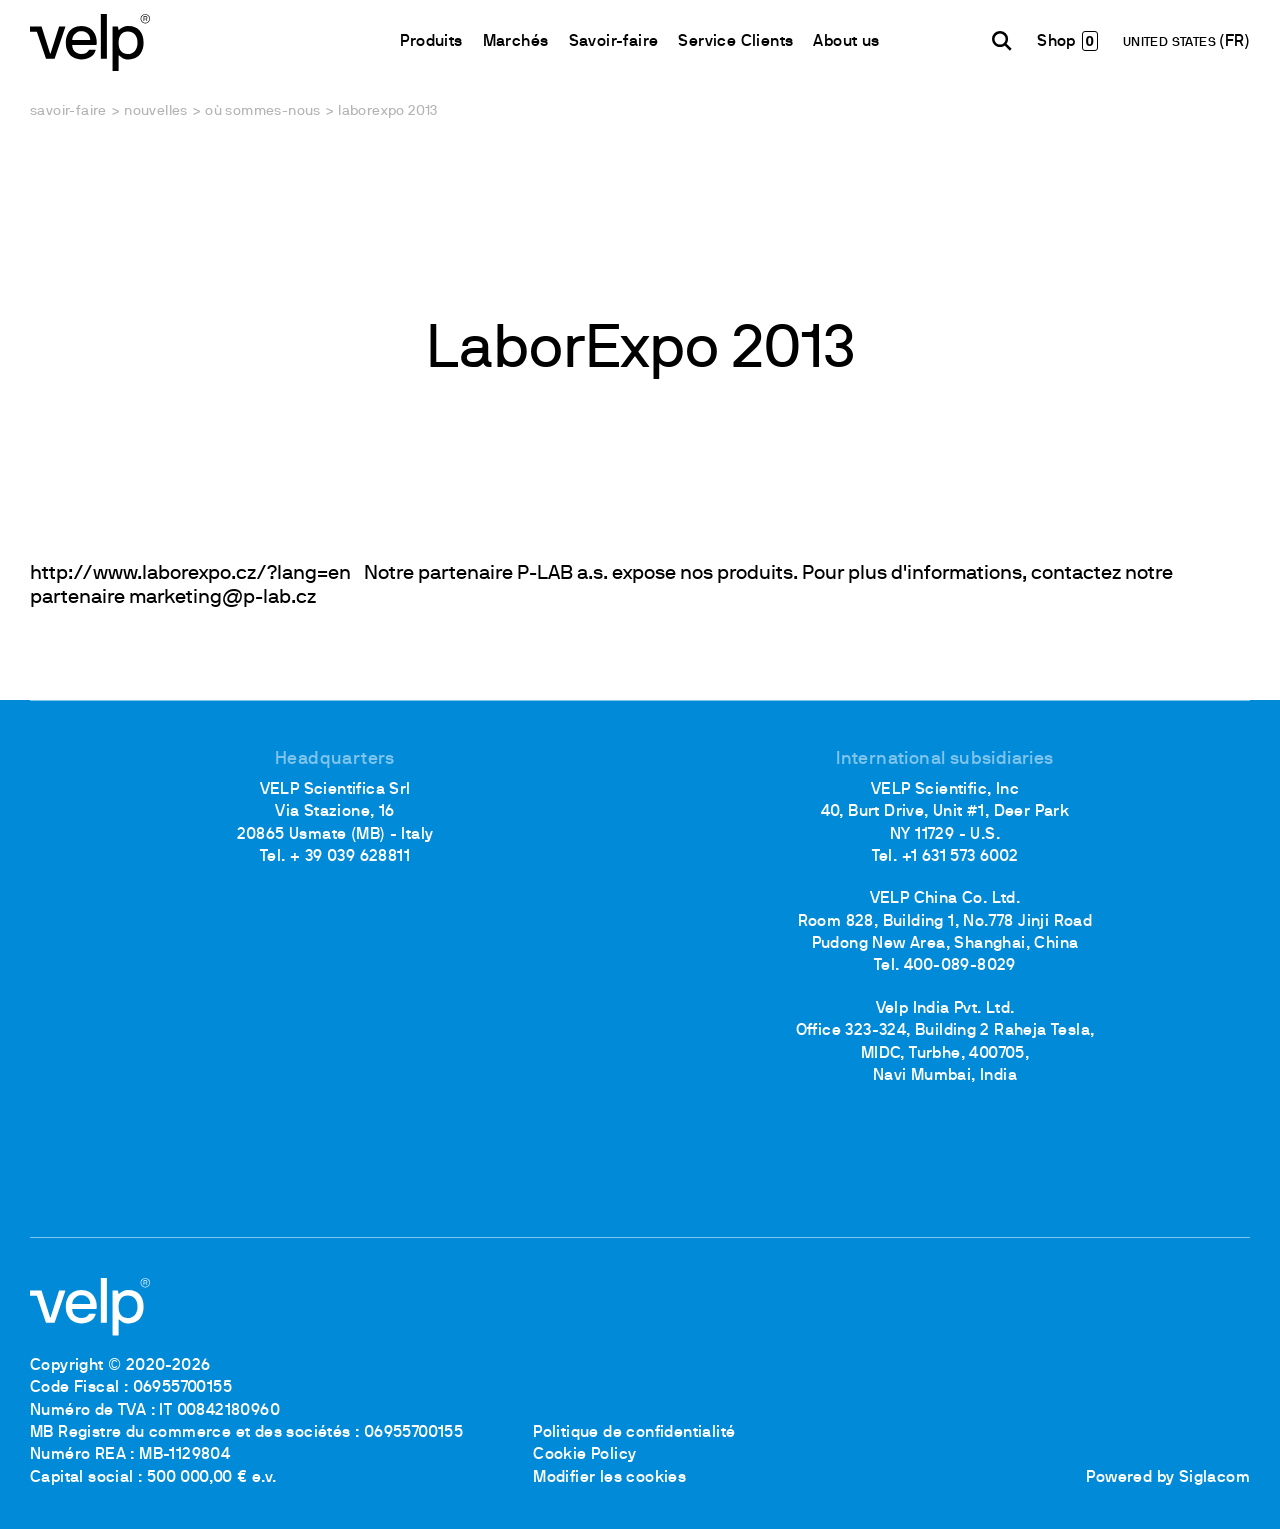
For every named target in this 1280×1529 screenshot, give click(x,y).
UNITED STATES (1171, 43)
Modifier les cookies (609, 1478)
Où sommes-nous (263, 111)
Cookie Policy (584, 1455)
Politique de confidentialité (634, 1433)
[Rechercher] (1002, 41)
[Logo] (90, 40)
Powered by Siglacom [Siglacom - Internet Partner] (1168, 1478)
